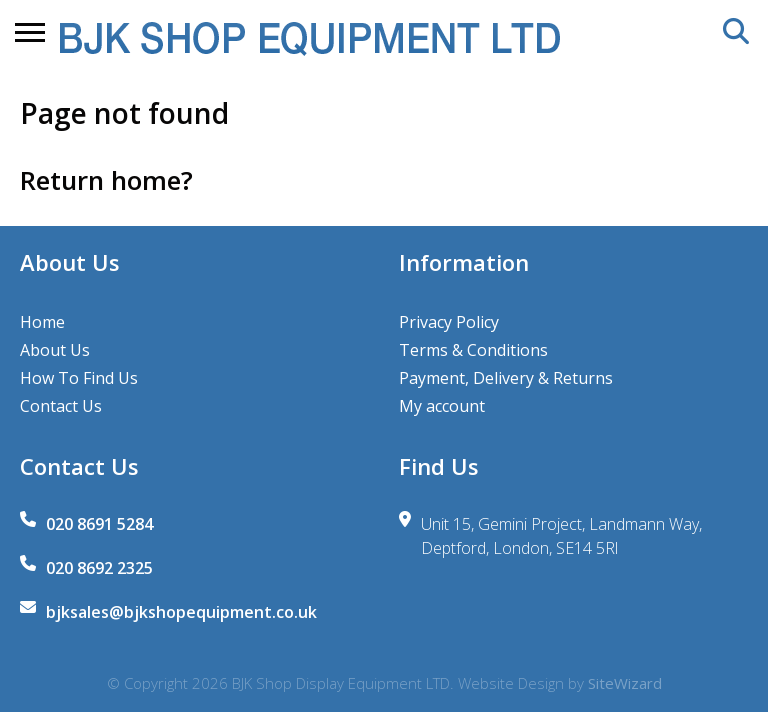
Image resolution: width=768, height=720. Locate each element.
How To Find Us (79, 378)
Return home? (106, 180)
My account (442, 406)
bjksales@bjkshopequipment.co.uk (181, 612)
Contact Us (61, 406)
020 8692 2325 (99, 568)
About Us (55, 350)
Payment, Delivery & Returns (506, 378)
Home (42, 322)
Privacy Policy (449, 322)
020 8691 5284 (99, 524)
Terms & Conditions (473, 350)
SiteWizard (625, 683)
